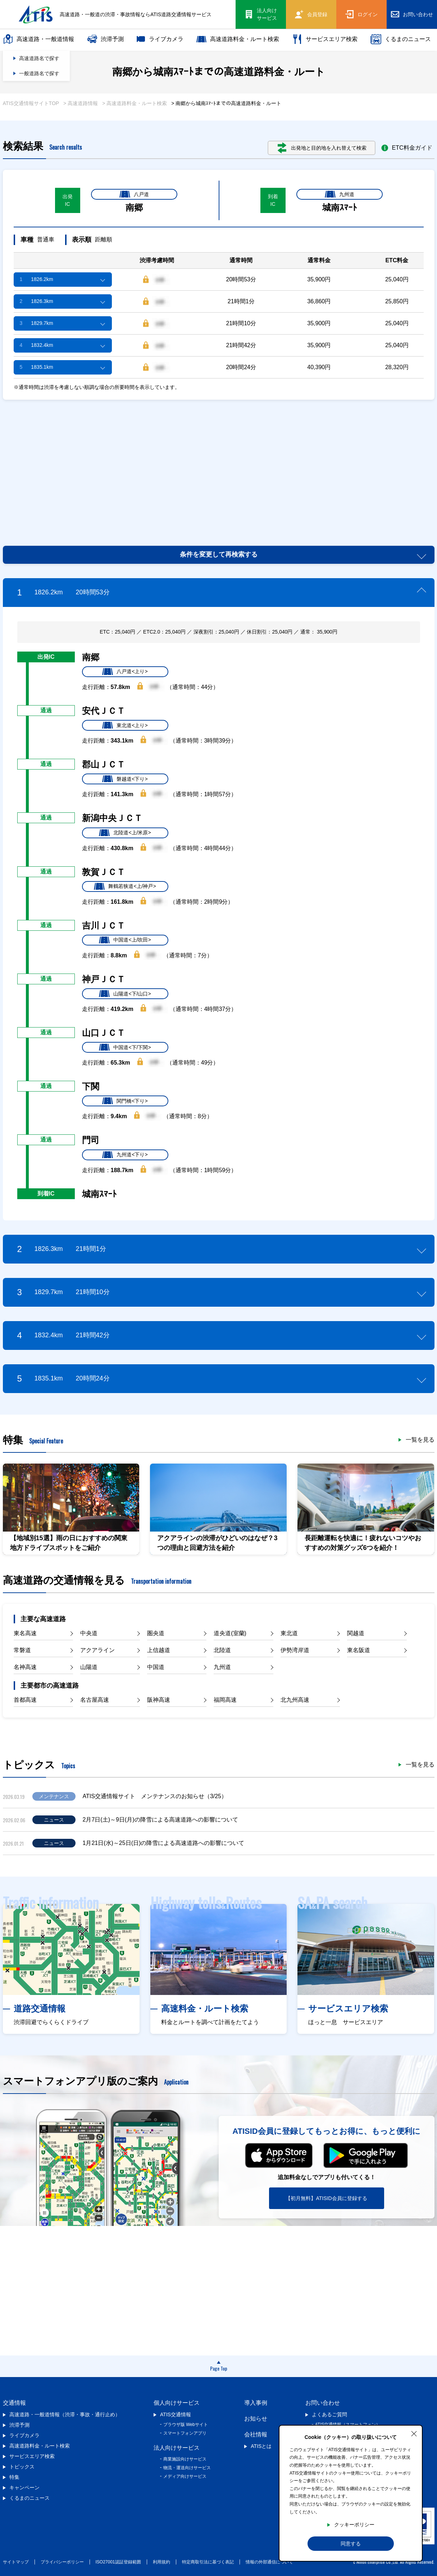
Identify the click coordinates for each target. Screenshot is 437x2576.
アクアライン (97, 1650)
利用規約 (161, 2561)
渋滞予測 (105, 39)
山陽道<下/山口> (125, 993)
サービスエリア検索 (325, 39)
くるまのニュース (400, 39)
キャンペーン (24, 2487)
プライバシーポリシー (62, 2561)
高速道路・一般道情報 (38, 39)
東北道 (289, 1633)
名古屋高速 (94, 1700)
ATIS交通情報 (175, 2414)
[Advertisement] (218, 464)
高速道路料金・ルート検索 (237, 39)
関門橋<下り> (124, 1101)
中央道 (88, 1633)
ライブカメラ (160, 39)
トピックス (22, 2467)
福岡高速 (225, 1700)
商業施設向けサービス (184, 2459)
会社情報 (255, 2434)
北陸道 (222, 1650)
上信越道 (158, 1650)
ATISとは (261, 2446)
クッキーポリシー (354, 2524)
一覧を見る (420, 1440)
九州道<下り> (124, 1154)
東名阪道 (358, 1650)
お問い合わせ (322, 2403)
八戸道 (134, 194)
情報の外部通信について (269, 2561)
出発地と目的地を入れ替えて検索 (322, 147)
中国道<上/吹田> (125, 940)
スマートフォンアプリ (184, 2433)
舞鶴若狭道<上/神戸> (125, 886)
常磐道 (22, 1650)
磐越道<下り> (124, 779)
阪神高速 (158, 1700)
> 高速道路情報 (80, 103)
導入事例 (255, 2403)
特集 (14, 2477)
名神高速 (25, 1667)
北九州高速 (295, 1700)
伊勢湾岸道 (295, 1650)
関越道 (355, 1633)
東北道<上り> (124, 725)
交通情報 (14, 2403)
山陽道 (88, 1667)
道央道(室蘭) (230, 1633)
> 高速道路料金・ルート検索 (134, 103)
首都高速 (25, 1700)
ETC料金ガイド (406, 147)
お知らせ (255, 2419)
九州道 (339, 194)
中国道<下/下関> (125, 1047)
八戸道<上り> (124, 671)
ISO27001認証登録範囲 (118, 2561)
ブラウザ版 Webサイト (185, 2424)
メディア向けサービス (184, 2476)
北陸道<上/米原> (125, 832)
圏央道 (155, 1633)
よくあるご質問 (329, 2414)
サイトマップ (16, 2561)
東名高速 (25, 1633)
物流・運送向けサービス (187, 2467)
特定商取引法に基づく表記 (208, 2561)
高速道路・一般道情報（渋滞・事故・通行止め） (64, 2414)
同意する (351, 2543)
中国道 (155, 1667)
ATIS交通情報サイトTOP (31, 103)
